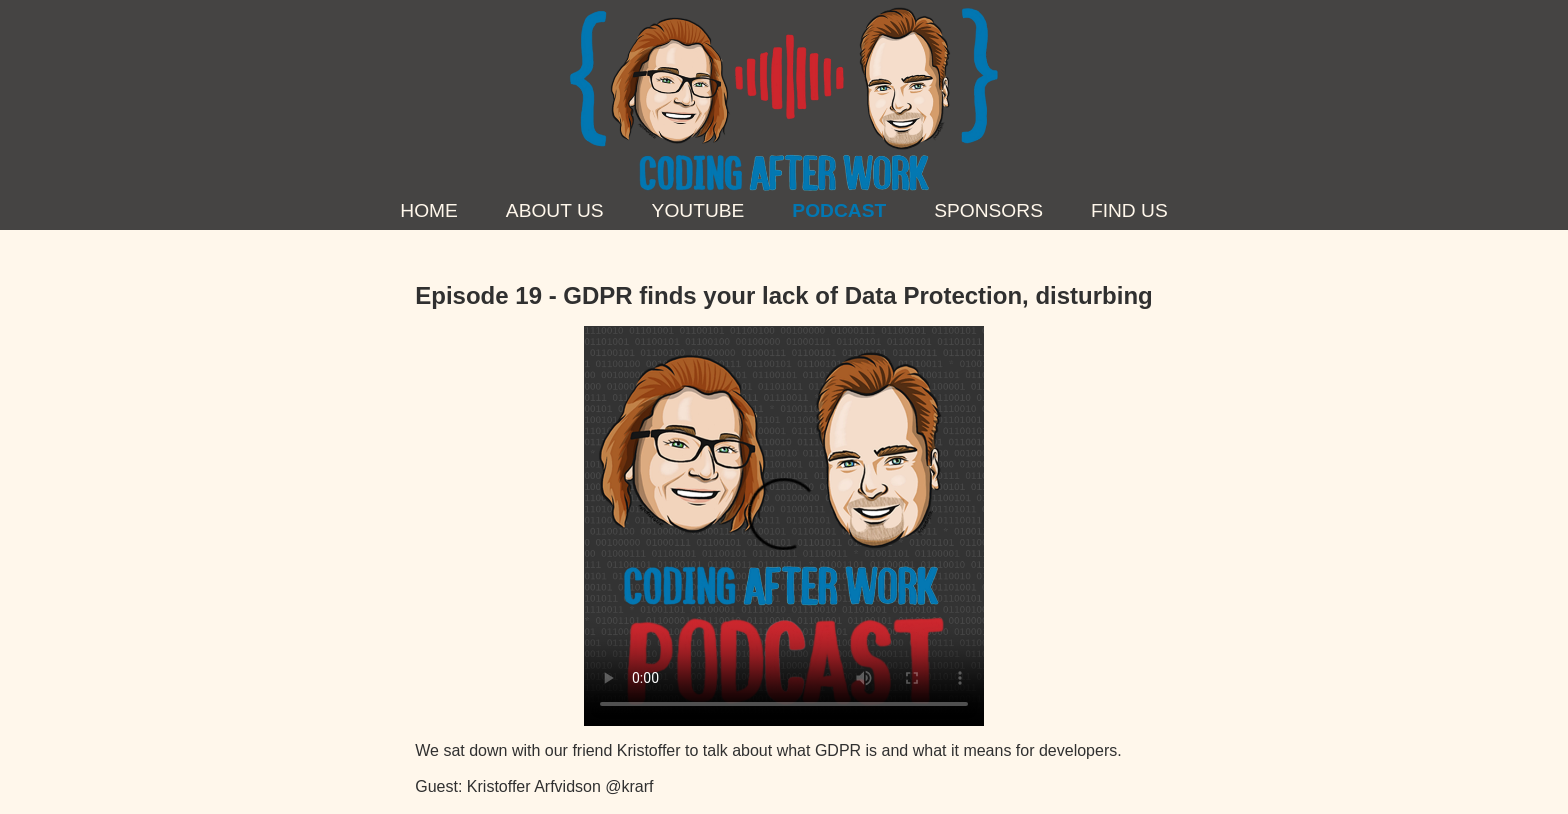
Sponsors (988, 210)
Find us (1129, 210)
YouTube (698, 210)
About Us (555, 210)
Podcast (839, 210)
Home (429, 210)
